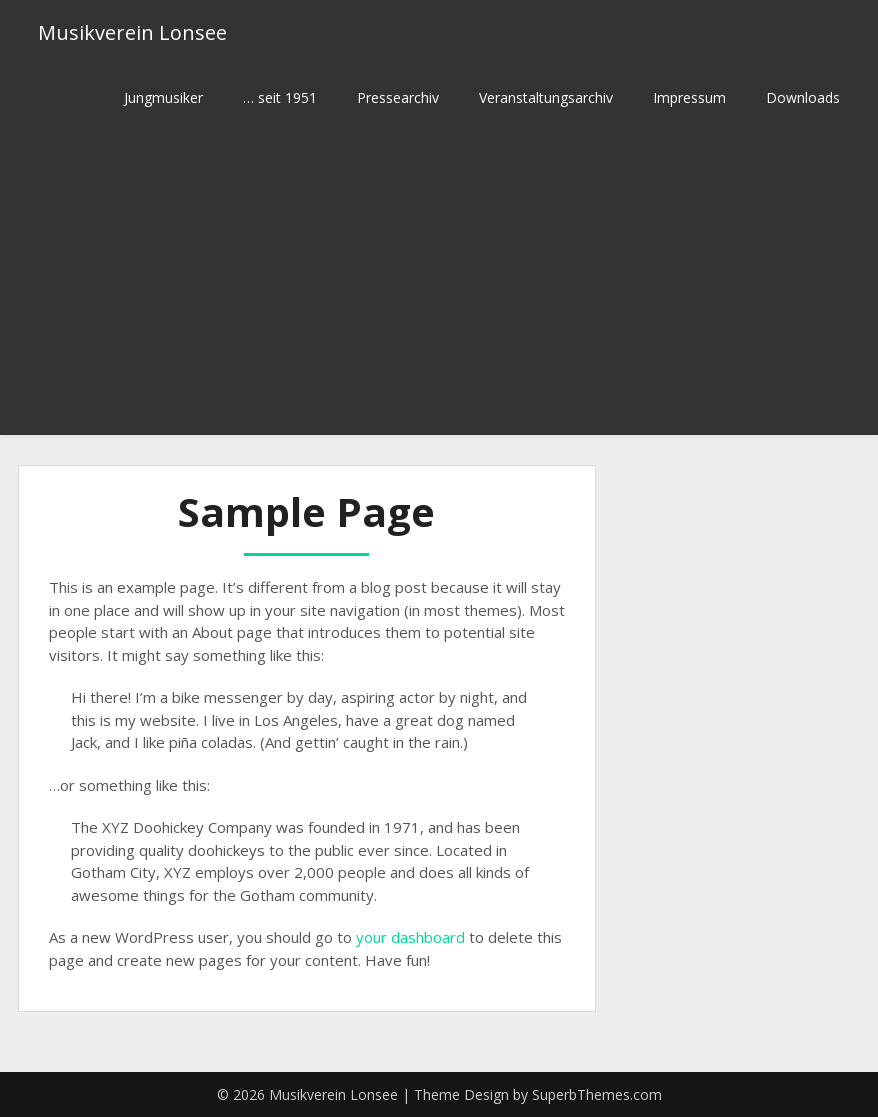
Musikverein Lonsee (132, 32)
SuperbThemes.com (597, 1094)
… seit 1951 (280, 97)
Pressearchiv (398, 97)
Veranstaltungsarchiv (546, 97)
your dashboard (410, 937)
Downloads (803, 97)
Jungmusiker (163, 97)
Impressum (689, 97)
